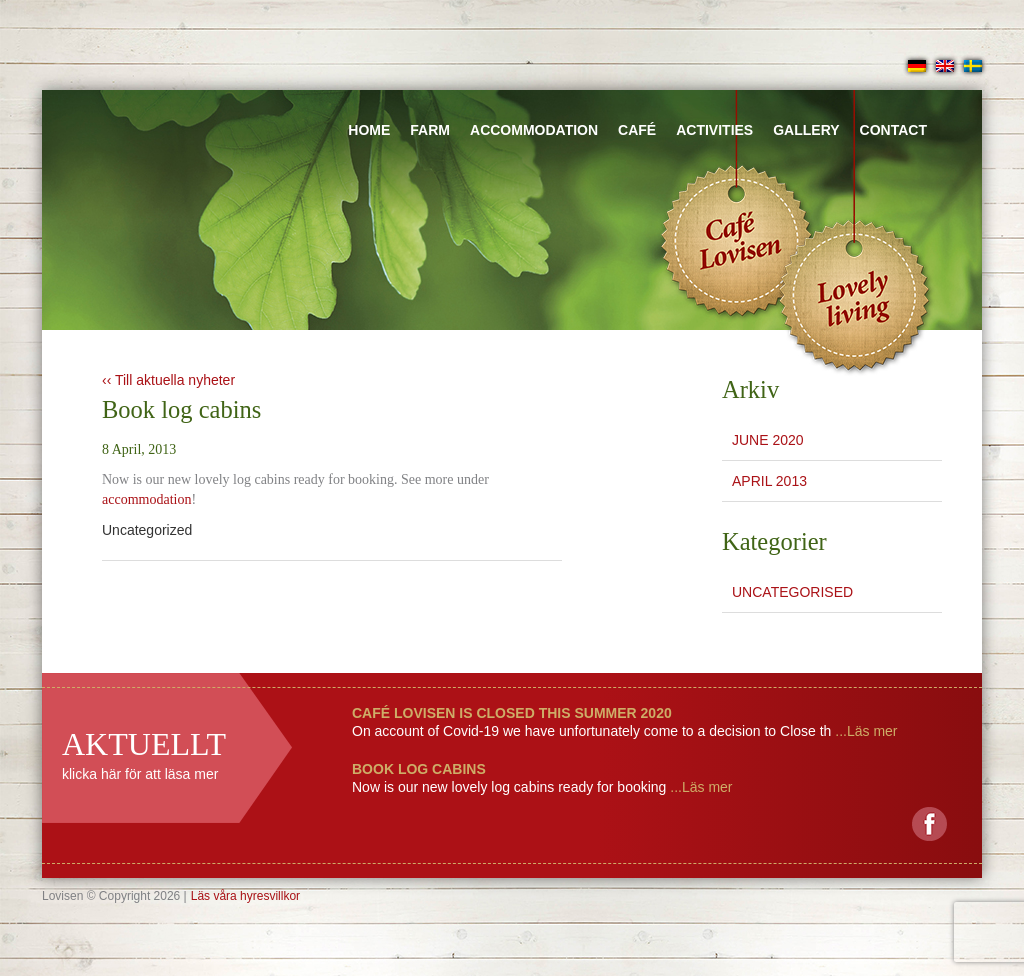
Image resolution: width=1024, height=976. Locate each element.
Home (369, 130)
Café (637, 130)
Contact (893, 130)
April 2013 (769, 481)
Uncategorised (792, 592)
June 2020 (768, 440)
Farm (430, 130)
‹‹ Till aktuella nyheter (168, 380)
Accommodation (534, 130)
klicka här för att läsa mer (140, 774)
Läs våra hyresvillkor (245, 896)
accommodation (146, 499)
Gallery (806, 130)
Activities (714, 130)
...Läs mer (864, 731)
